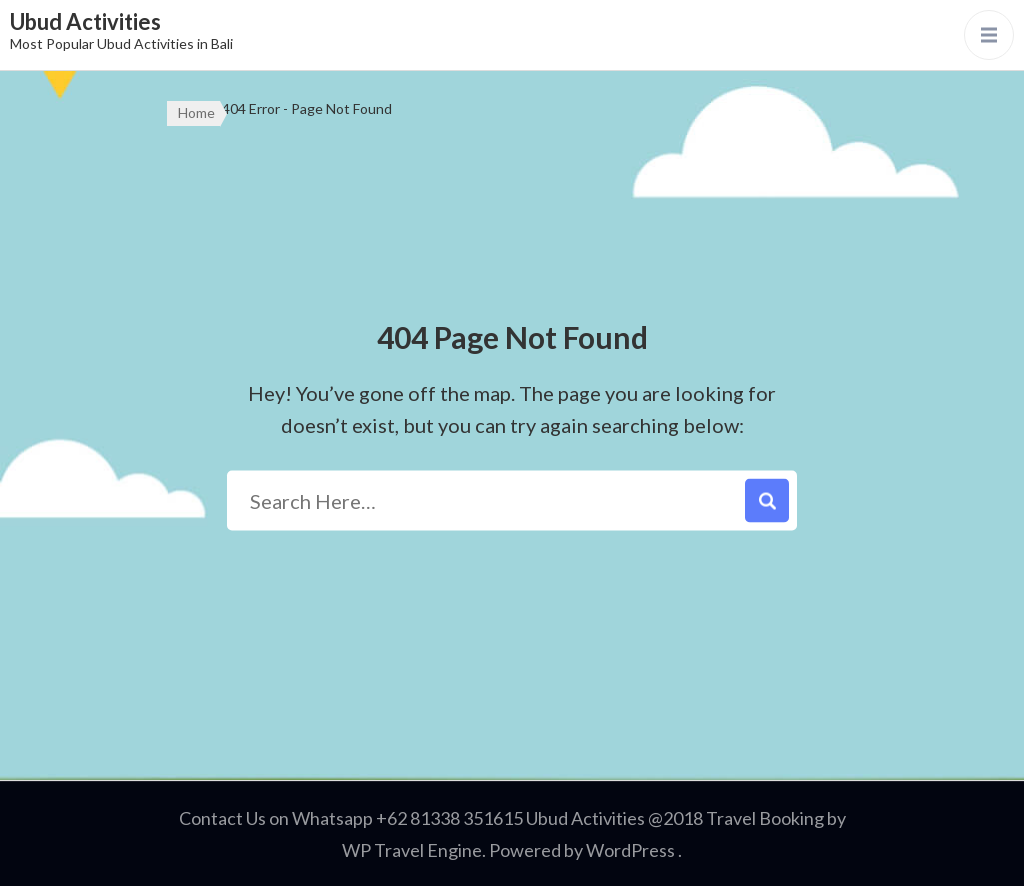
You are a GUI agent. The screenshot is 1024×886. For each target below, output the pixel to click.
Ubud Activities (85, 21)
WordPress (630, 850)
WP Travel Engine (412, 850)
